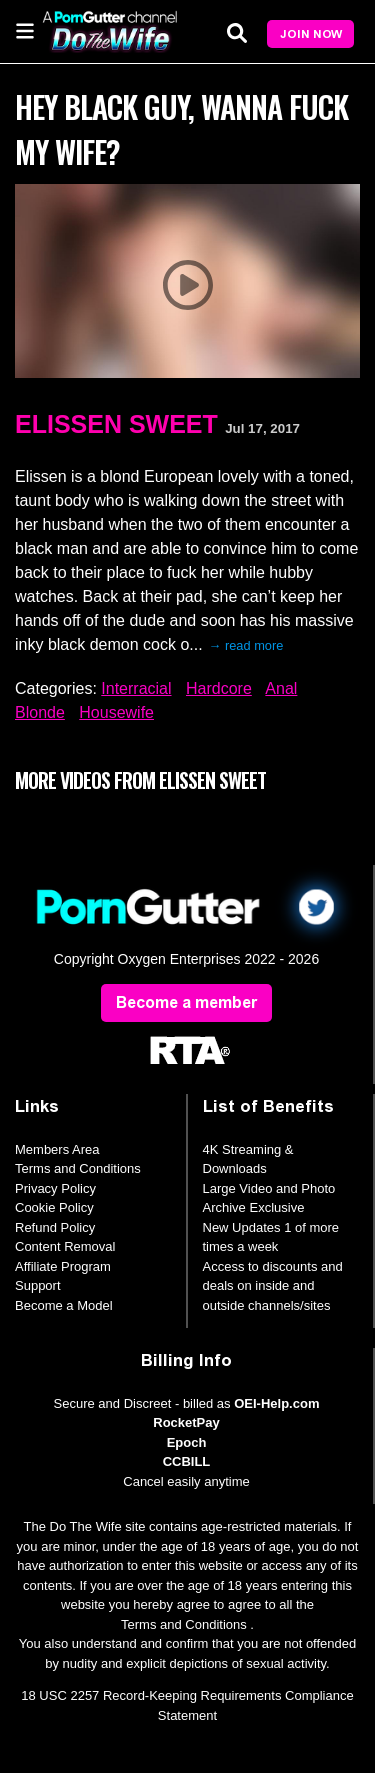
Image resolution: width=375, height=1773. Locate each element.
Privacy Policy (55, 1188)
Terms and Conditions (78, 1168)
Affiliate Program (63, 1266)
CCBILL (187, 1461)
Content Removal (65, 1246)
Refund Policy (55, 1227)
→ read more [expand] (246, 645)
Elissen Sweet (116, 424)
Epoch (187, 1442)
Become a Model (64, 1305)
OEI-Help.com (276, 1403)
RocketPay (186, 1422)
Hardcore (219, 688)
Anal (281, 688)
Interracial (136, 688)
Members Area (57, 1149)
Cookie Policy (54, 1207)
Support (38, 1285)
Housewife (116, 712)
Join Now (311, 34)
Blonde (40, 712)
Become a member (186, 1002)
